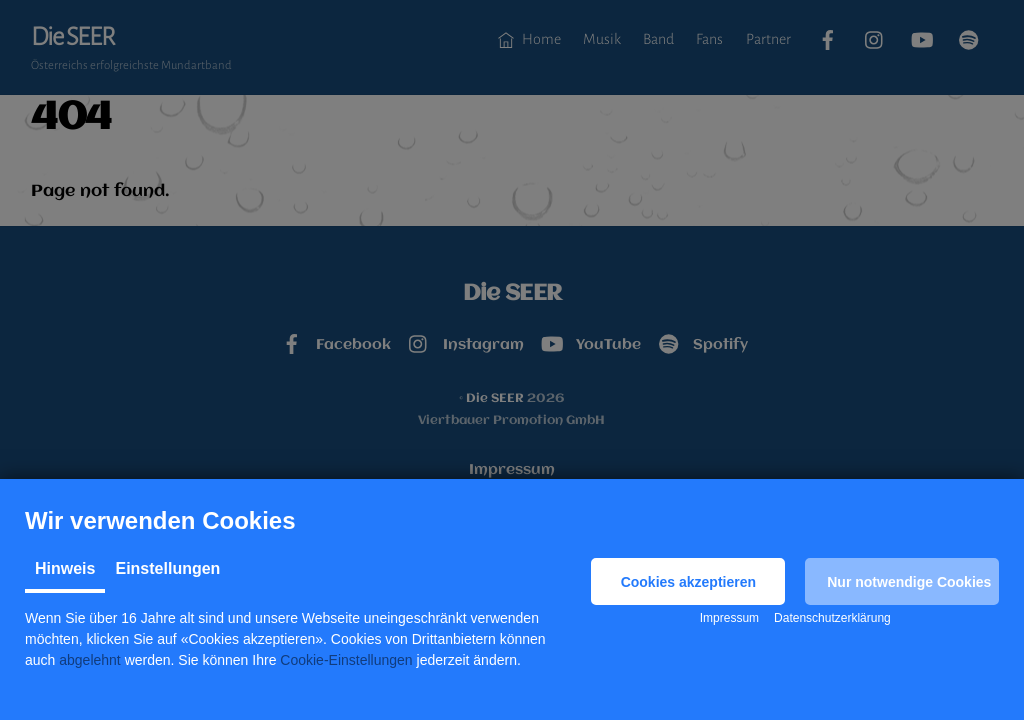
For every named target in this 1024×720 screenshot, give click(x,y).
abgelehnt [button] (90, 660)
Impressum (729, 618)
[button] (688, 581)
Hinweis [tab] (65, 568)
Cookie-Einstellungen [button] (346, 660)
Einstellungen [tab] (167, 568)
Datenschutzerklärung (832, 618)
